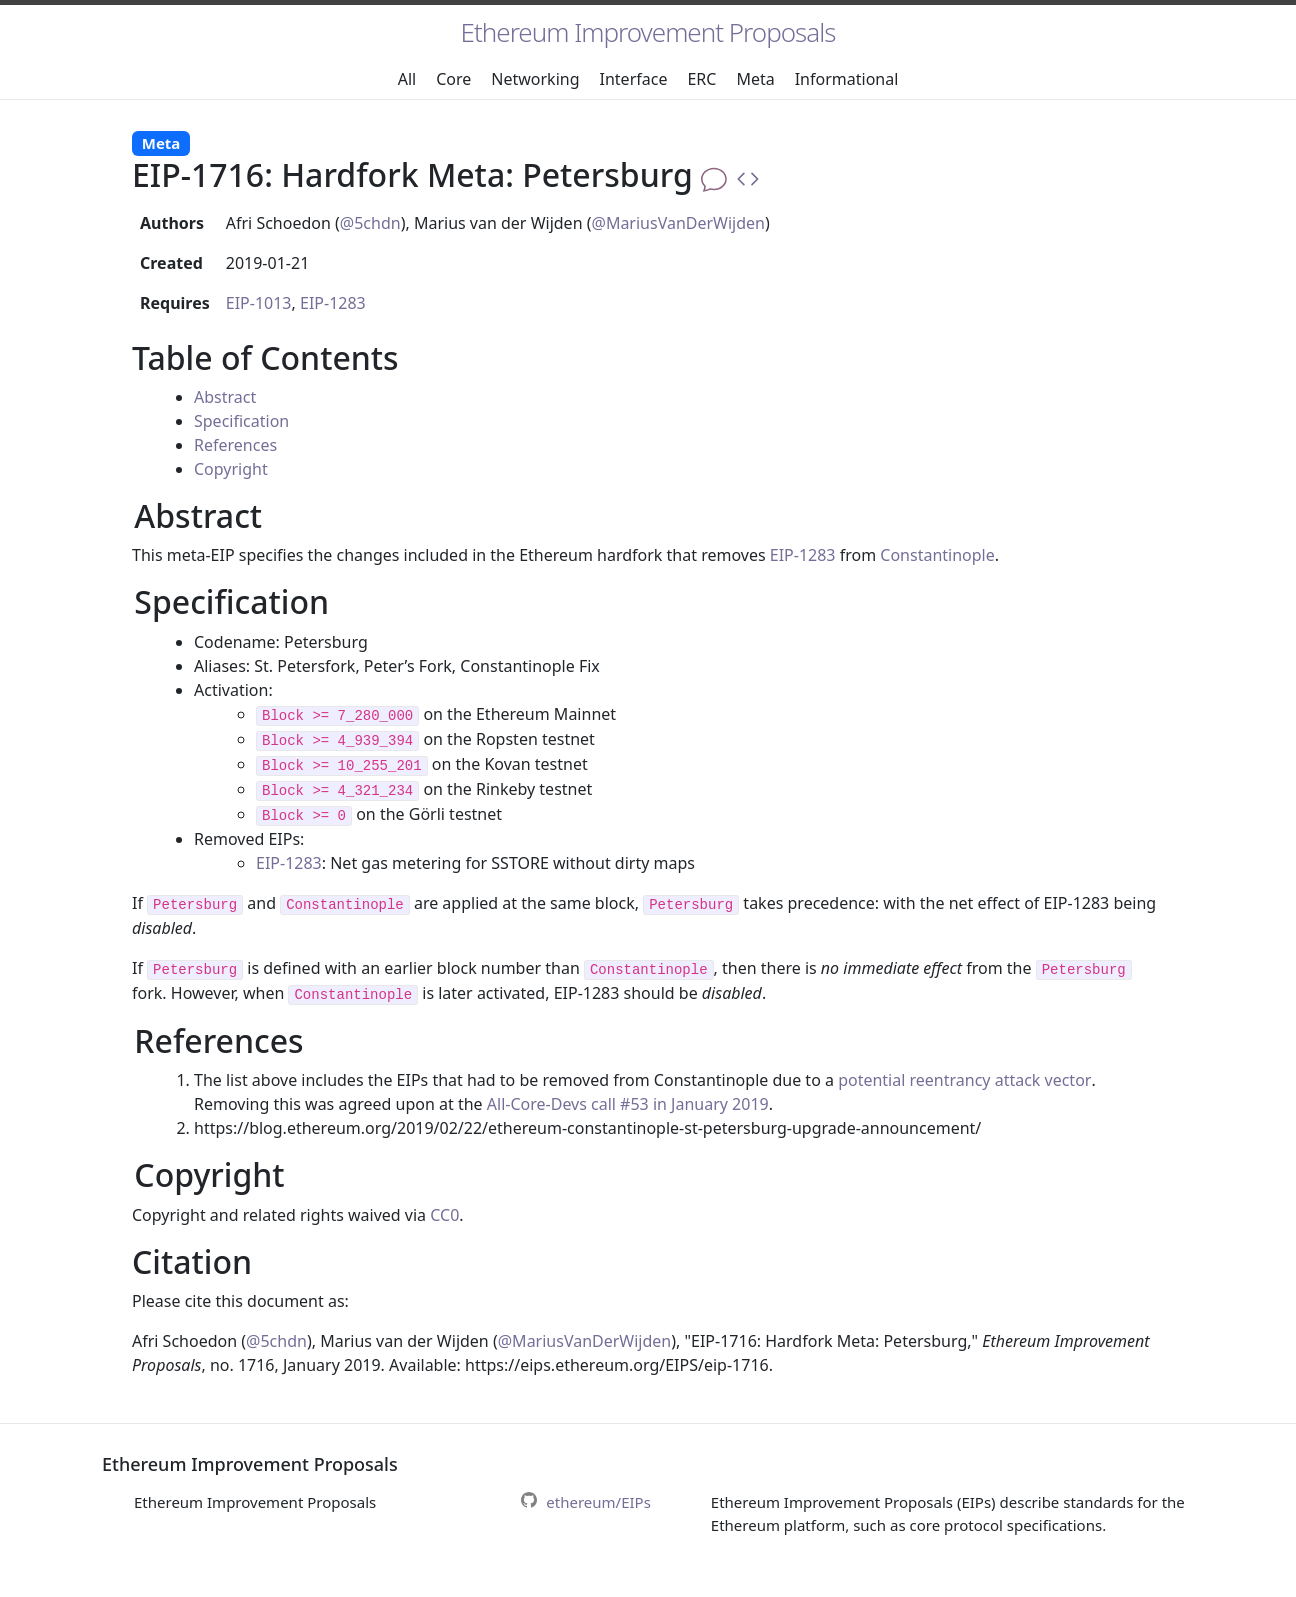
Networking (535, 79)
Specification (241, 421)
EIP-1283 (333, 303)
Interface (634, 79)
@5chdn (370, 223)
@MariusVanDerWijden (679, 223)
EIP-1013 (259, 303)
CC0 (444, 1215)
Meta (755, 79)
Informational (847, 79)
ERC (701, 79)
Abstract (225, 397)
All (407, 79)
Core (453, 79)
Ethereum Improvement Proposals (648, 32)
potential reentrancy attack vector (964, 1080)
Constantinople (937, 555)
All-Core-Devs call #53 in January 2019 (628, 1104)
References (235, 445)
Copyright (231, 469)
